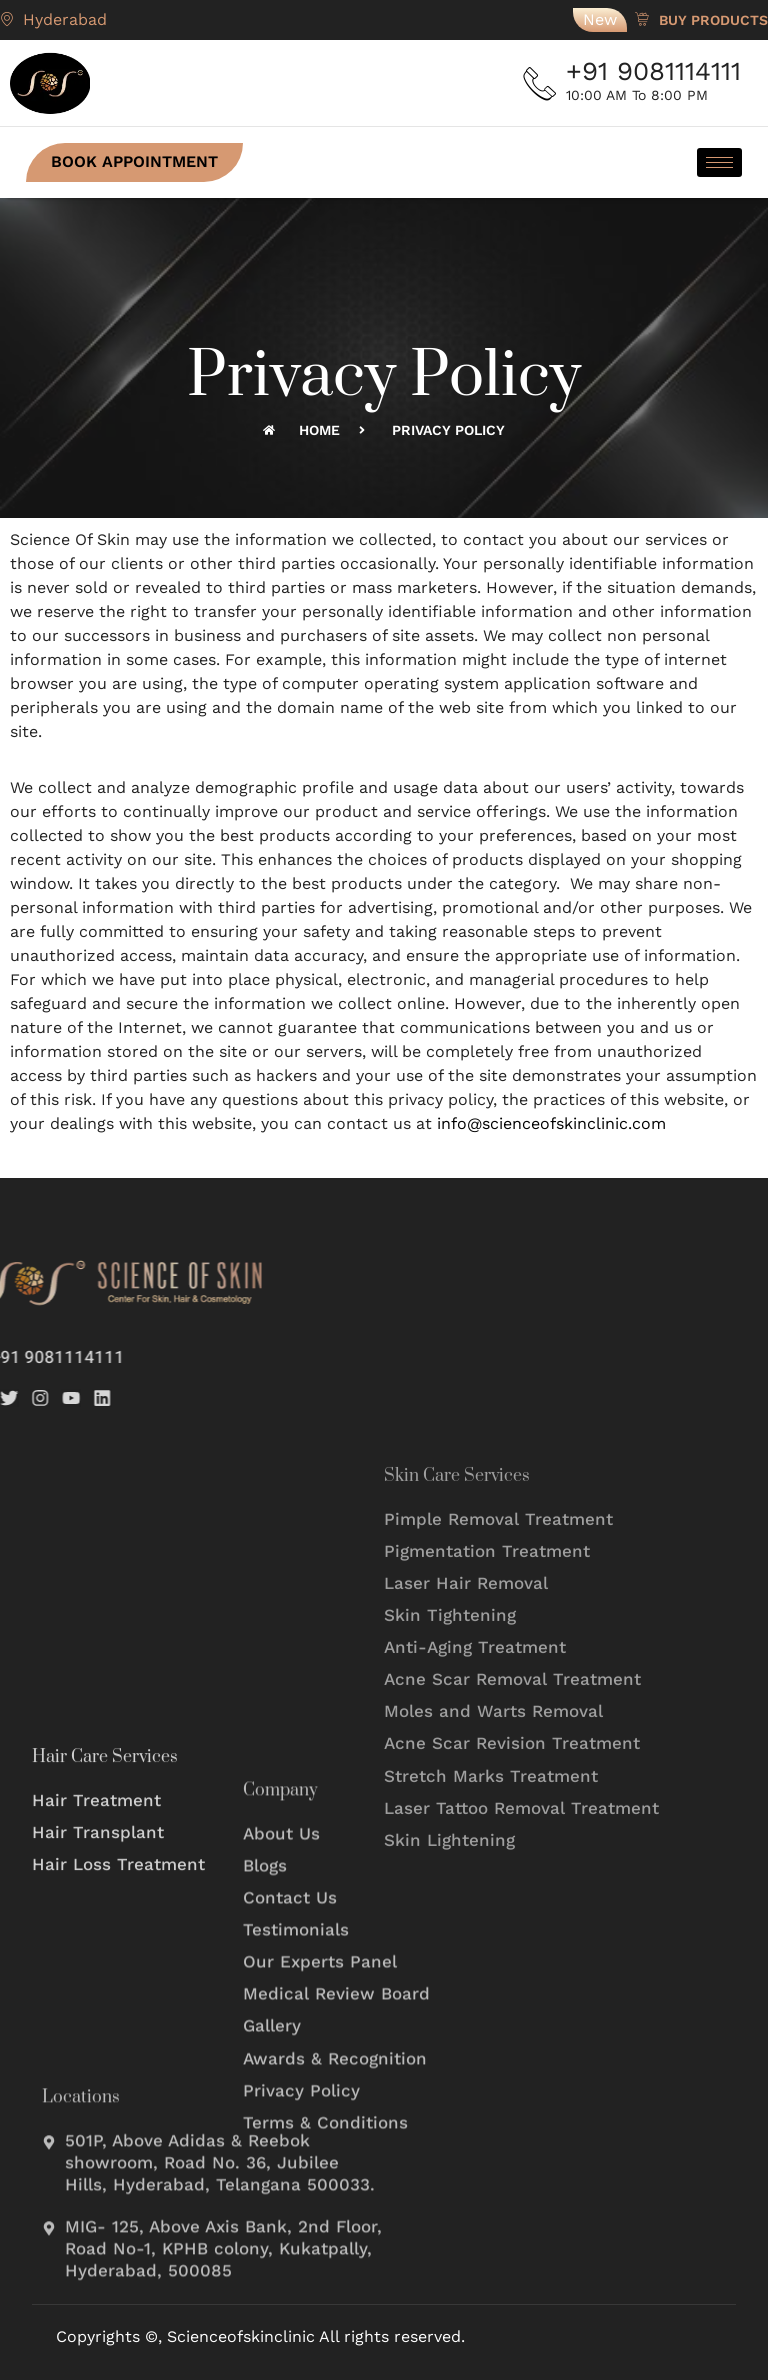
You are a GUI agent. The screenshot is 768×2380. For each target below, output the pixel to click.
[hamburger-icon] (713, 162)
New (600, 19)
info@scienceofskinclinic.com (551, 1123)
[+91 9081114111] (544, 83)
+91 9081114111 (660, 71)
